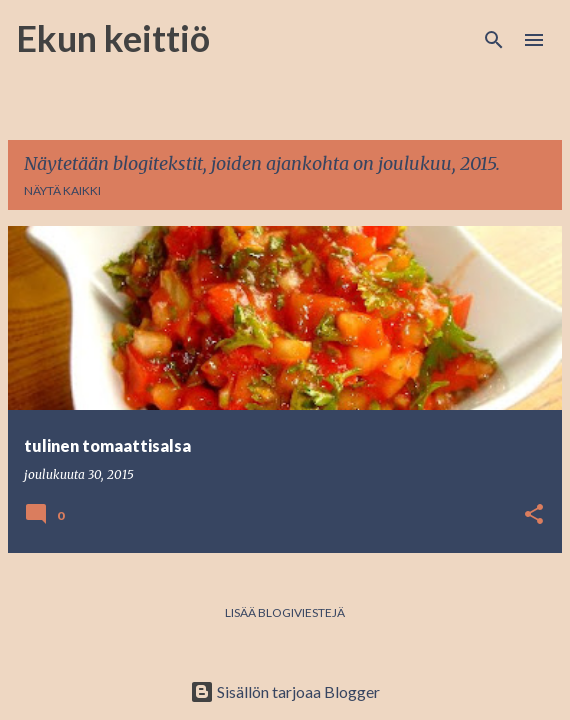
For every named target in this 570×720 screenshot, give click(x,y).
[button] (534, 515)
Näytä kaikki (62, 190)
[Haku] (494, 40)
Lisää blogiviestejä (285, 612)
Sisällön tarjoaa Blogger (285, 691)
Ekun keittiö (113, 38)
